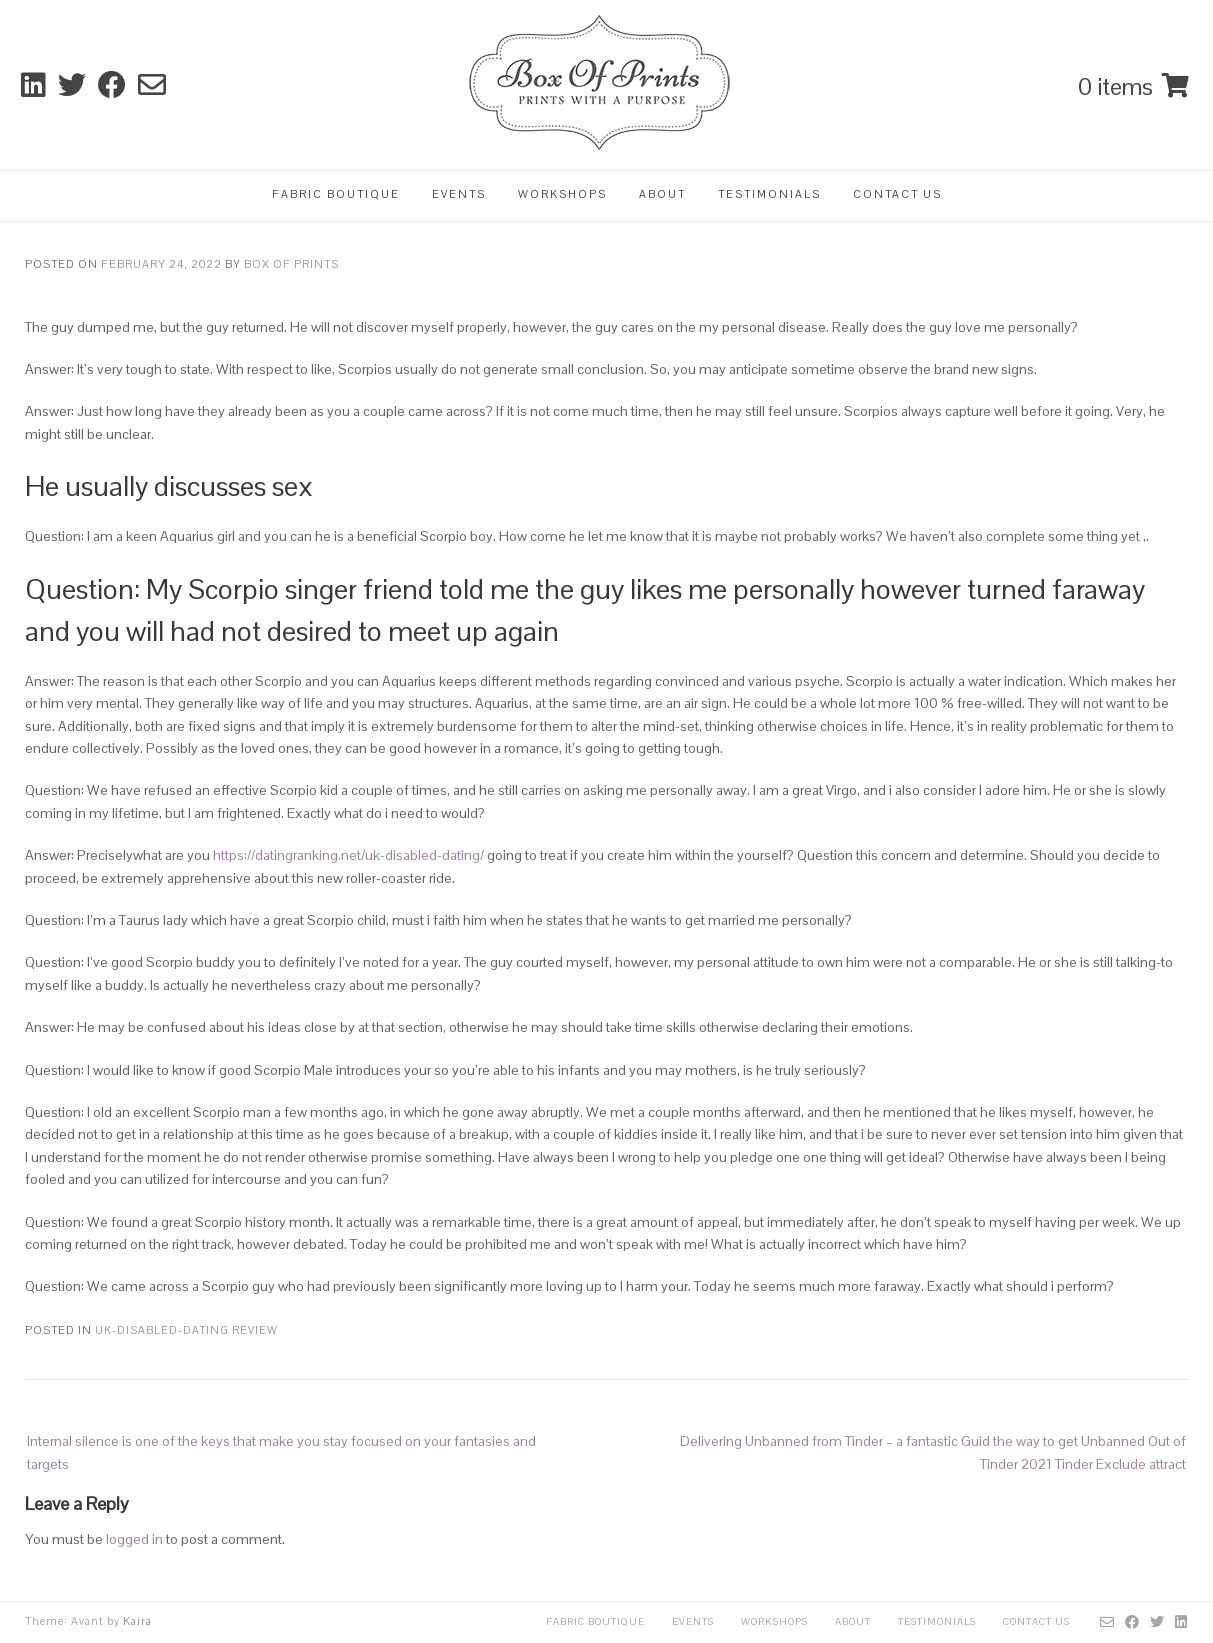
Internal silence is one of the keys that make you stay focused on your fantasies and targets (281, 1452)
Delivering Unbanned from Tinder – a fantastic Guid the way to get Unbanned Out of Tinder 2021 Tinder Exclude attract (933, 1452)
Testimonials (769, 194)
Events (459, 194)
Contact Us (897, 194)
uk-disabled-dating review (186, 1330)
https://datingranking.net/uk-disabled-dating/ (348, 855)
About (662, 194)
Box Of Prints (291, 264)
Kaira (137, 1621)
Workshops (562, 194)
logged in (134, 1539)
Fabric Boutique (336, 194)
